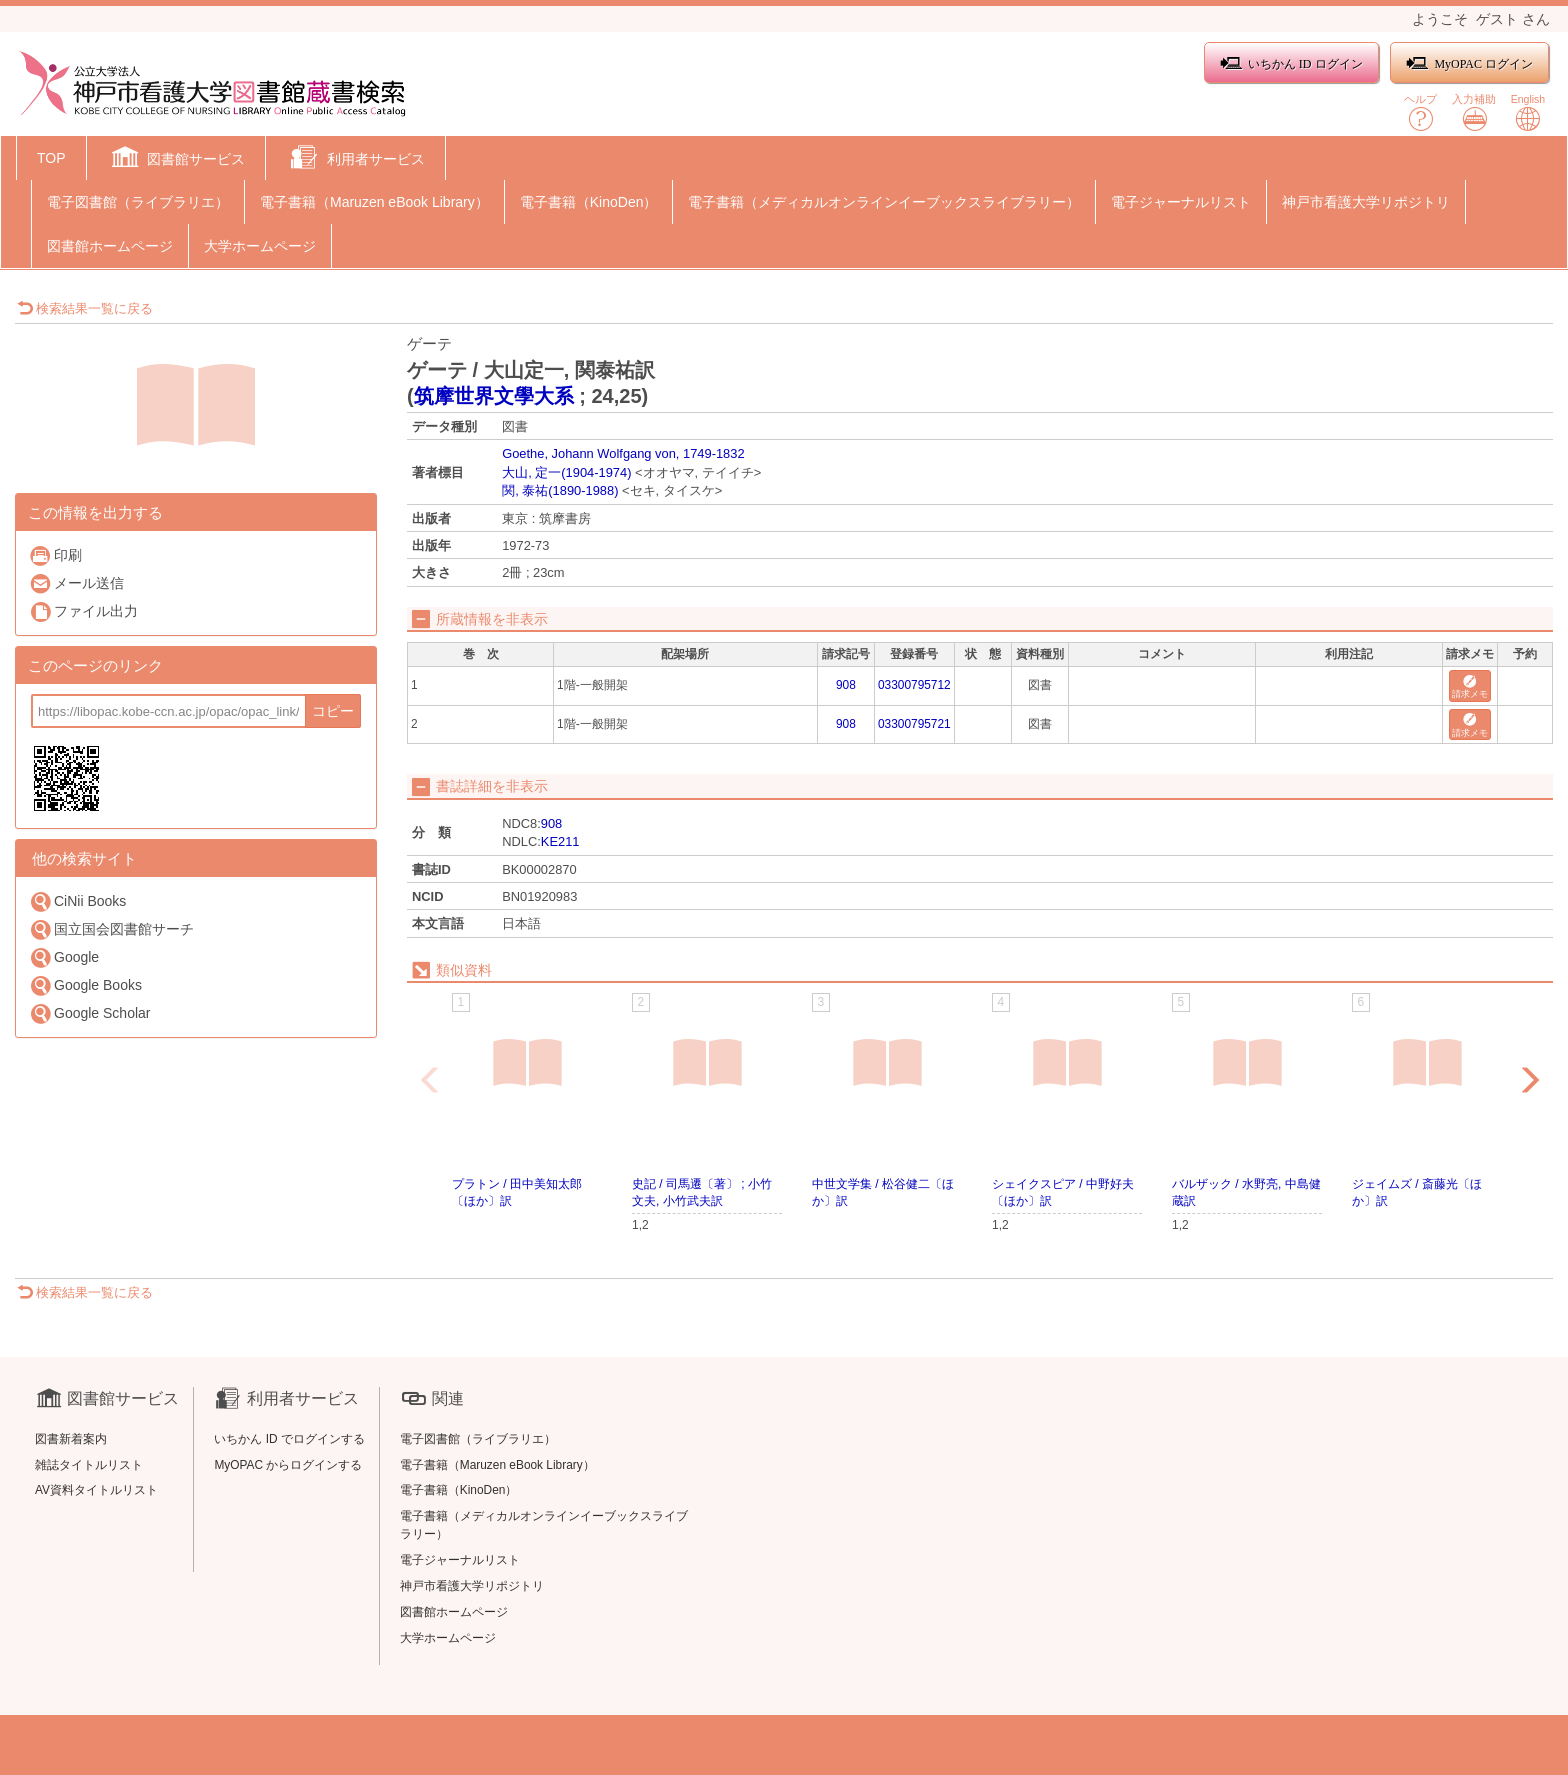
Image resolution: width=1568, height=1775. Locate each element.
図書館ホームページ (110, 246)
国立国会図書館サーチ (111, 929)
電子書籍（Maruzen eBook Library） (374, 202)
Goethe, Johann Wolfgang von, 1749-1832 (623, 453)
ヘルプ (1420, 112)
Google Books (85, 985)
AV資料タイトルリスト (96, 1490)
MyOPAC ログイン (1469, 63)
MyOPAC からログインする (288, 1465)
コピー (333, 711)
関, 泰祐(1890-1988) (560, 490)
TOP (51, 158)
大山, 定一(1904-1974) (566, 472)
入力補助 (1474, 112)
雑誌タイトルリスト (89, 1465)
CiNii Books (77, 901)
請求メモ (1470, 687)
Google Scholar (90, 1013)
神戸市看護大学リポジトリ (1366, 202)
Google (64, 957)
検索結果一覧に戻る (85, 308)
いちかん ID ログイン (1291, 63)
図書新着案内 (71, 1439)
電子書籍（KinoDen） (589, 202)
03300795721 (914, 724)
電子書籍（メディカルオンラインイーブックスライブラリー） (884, 202)
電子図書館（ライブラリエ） (138, 202)
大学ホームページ (260, 246)
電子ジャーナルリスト (1181, 202)
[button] (176, 160)
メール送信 (76, 583)
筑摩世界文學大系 (494, 396)
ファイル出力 (83, 611)
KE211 (560, 841)
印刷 (55, 555)
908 (846, 685)
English (1528, 112)
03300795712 (914, 685)
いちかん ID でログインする (289, 1439)
